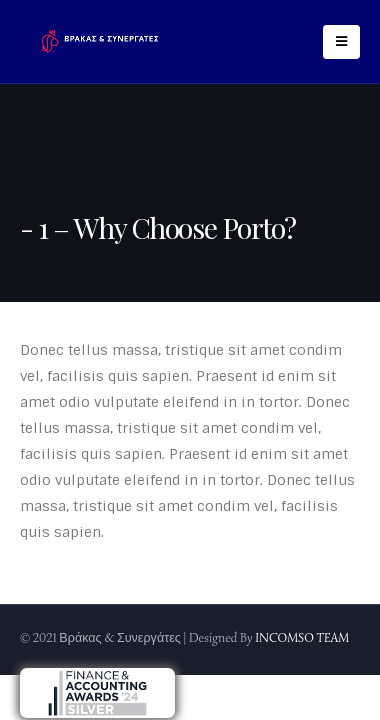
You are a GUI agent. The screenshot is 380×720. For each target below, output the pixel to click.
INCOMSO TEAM (302, 638)
